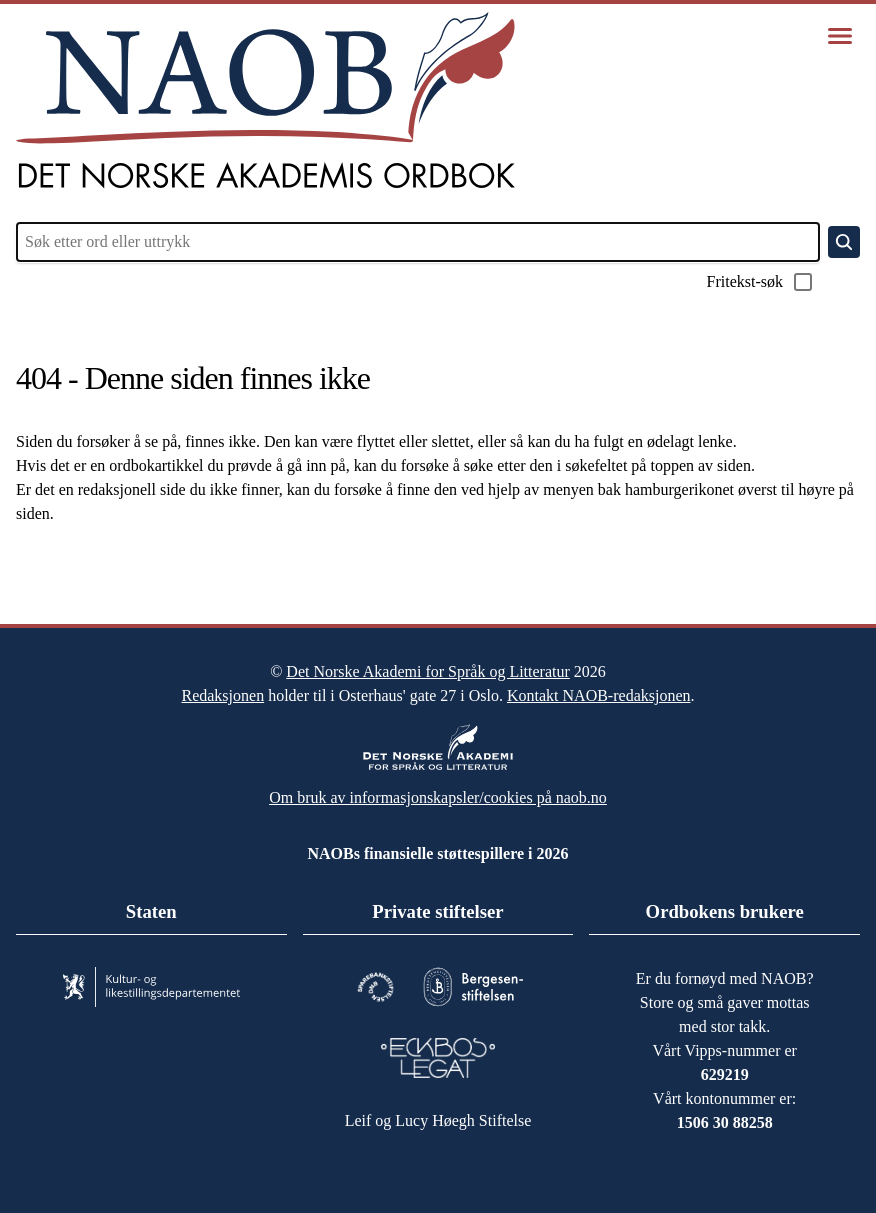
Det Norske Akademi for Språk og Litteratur (427, 662)
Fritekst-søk (754, 282)
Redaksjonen (192, 686)
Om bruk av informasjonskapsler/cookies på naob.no (438, 788)
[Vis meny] (840, 36)
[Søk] (844, 242)
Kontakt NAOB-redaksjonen (625, 686)
